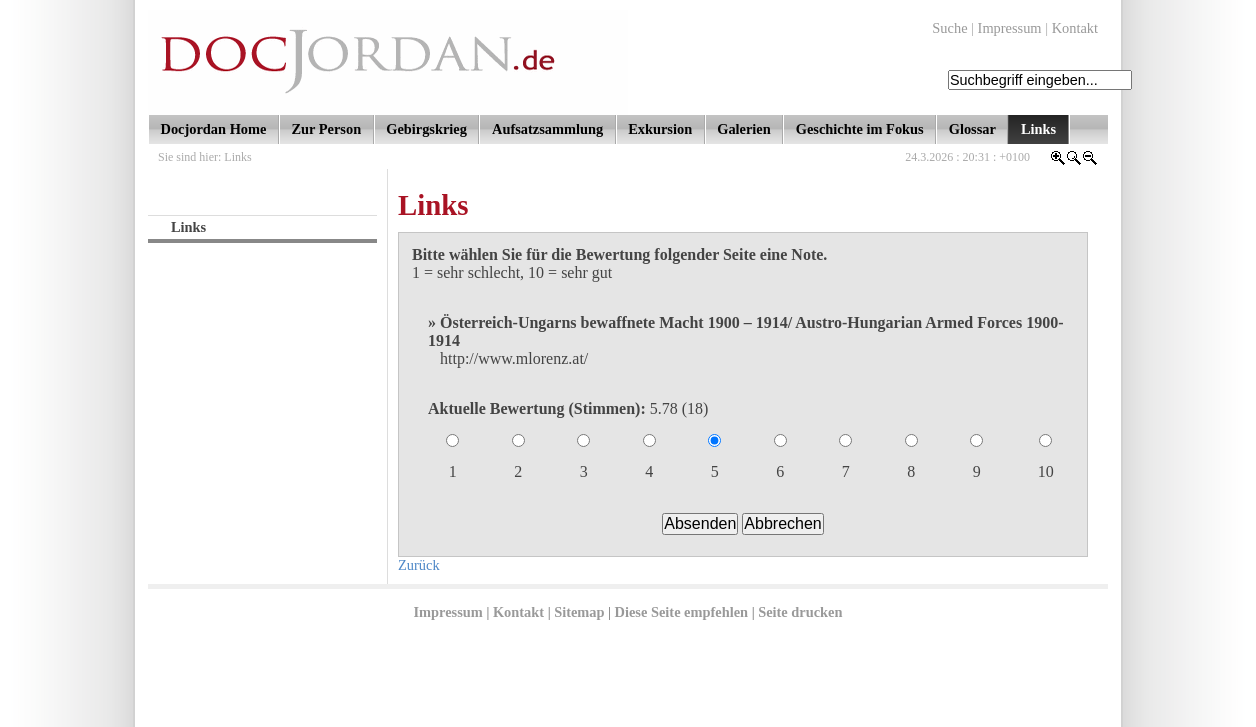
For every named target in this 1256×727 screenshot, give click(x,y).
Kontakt (1075, 28)
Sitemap (579, 612)
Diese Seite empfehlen (681, 612)
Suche (949, 28)
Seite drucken (800, 612)
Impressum (1010, 28)
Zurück (419, 565)
